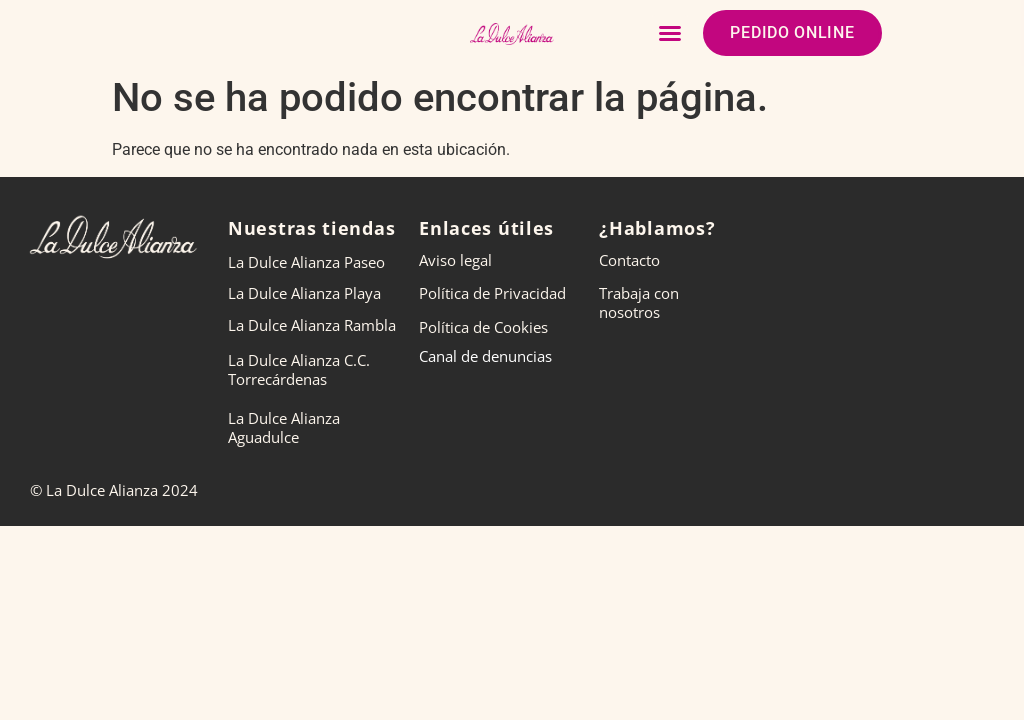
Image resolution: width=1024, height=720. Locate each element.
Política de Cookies (483, 327)
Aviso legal (455, 260)
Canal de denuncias (485, 356)
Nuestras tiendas (311, 228)
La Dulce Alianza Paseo (306, 262)
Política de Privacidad (492, 293)
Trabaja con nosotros (639, 302)
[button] (670, 33)
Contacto (629, 260)
